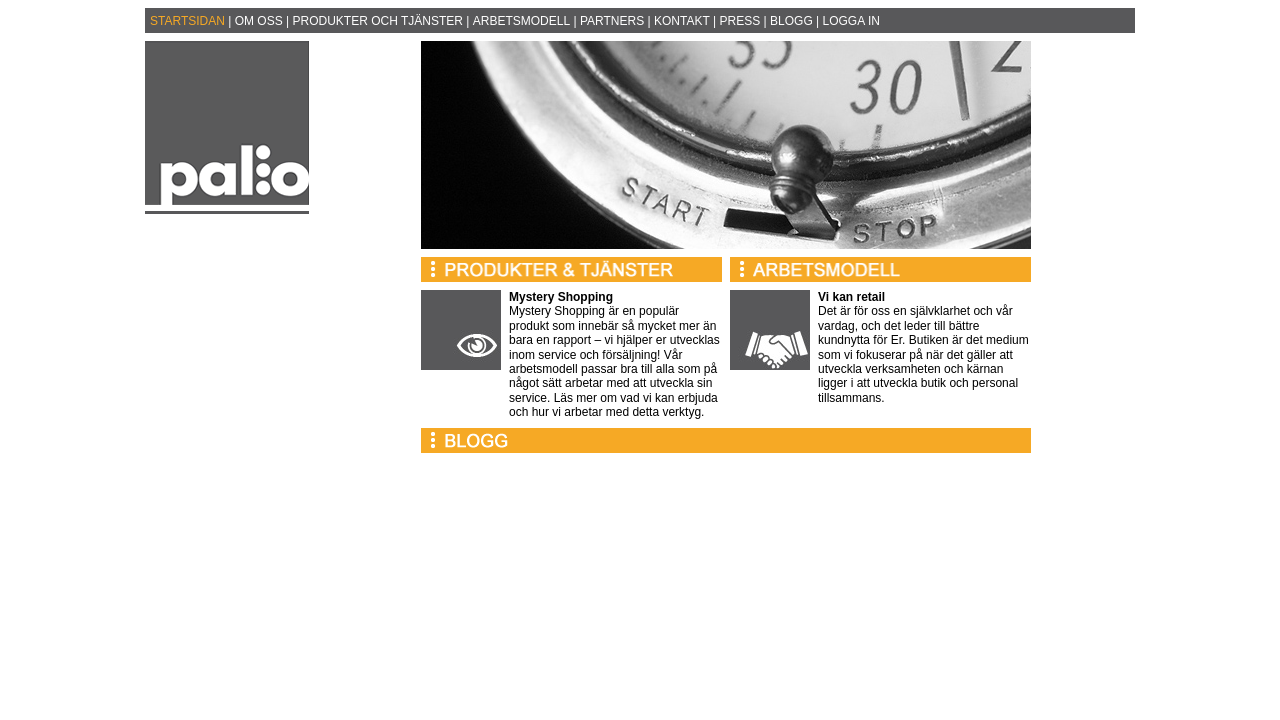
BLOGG (791, 21)
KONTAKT (682, 21)
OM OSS (259, 21)
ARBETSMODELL (521, 21)
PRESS (740, 21)
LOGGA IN (851, 21)
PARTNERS (612, 21)
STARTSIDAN (187, 21)
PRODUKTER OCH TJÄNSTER (378, 21)
